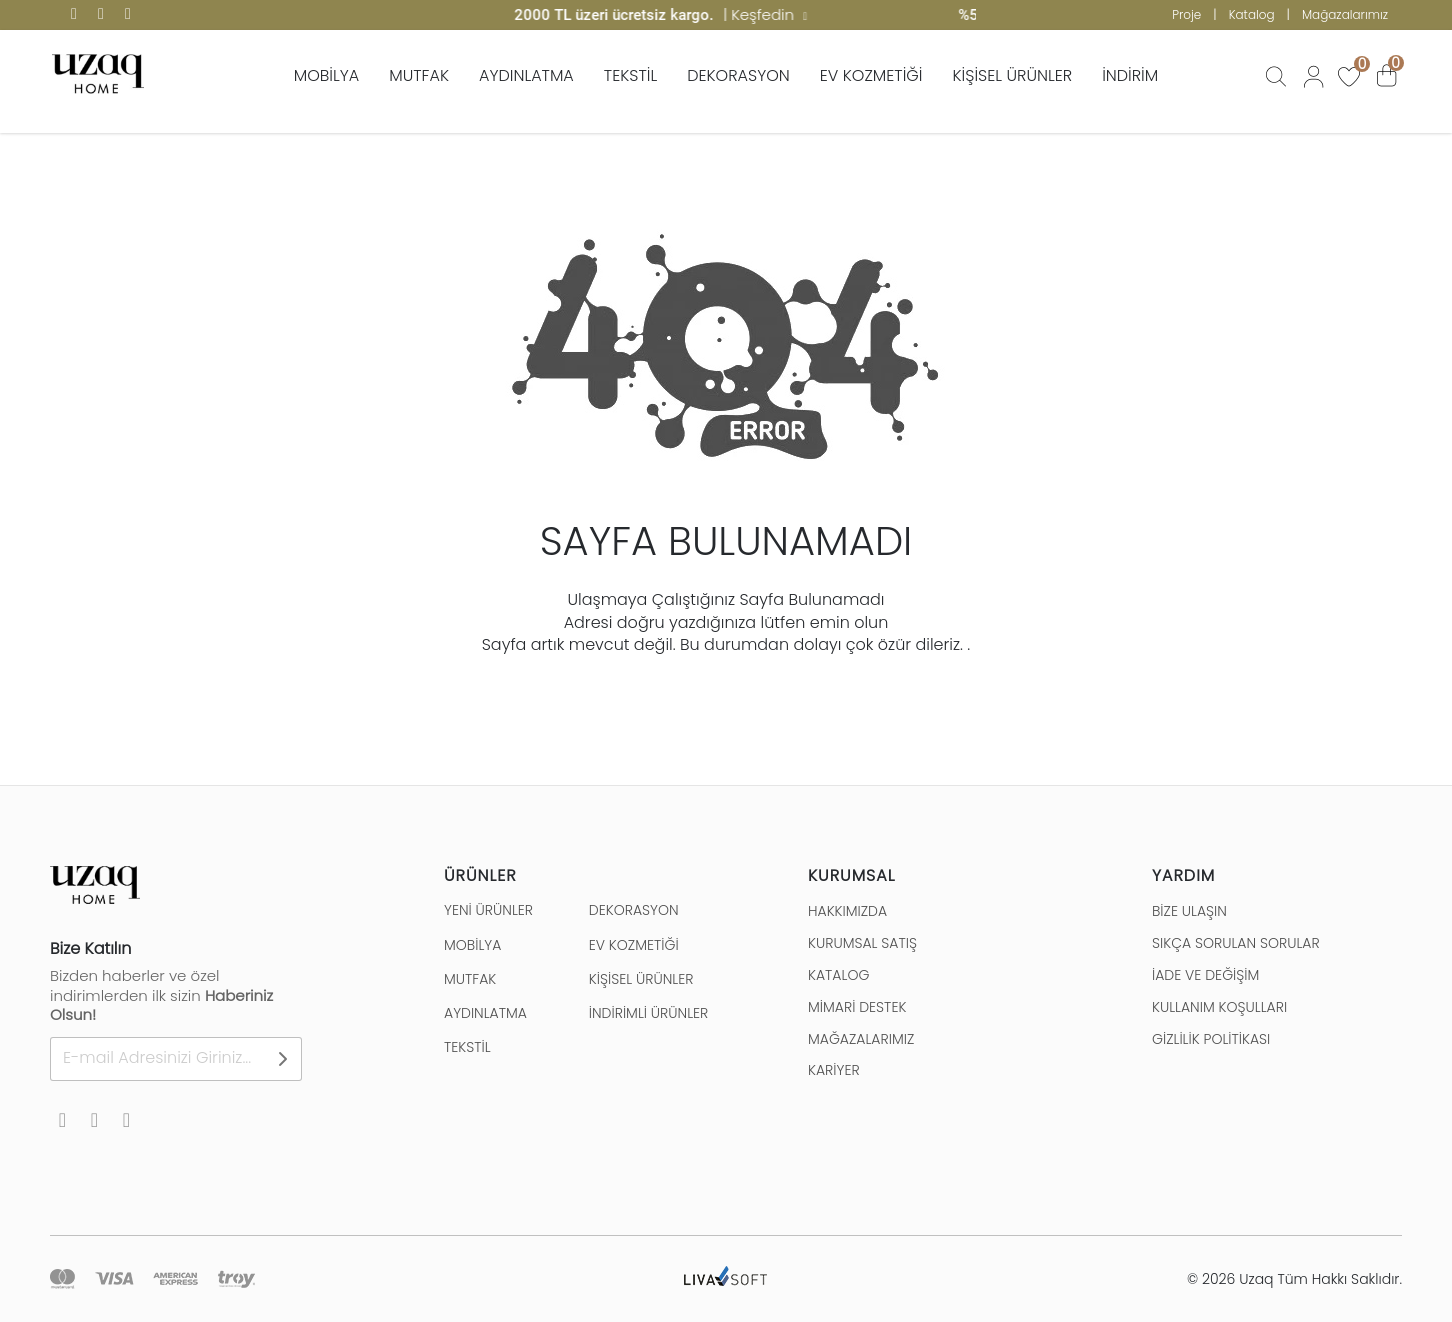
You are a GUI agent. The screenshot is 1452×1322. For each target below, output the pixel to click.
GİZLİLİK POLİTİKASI (1211, 1039)
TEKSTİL (630, 75)
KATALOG (838, 975)
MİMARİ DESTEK (857, 1007)
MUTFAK (419, 75)
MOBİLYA (327, 75)
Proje (1186, 14)
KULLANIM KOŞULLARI (1219, 1007)
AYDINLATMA (526, 75)
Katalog (1252, 14)
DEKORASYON (738, 75)
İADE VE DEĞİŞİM (1205, 975)
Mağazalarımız (1345, 14)
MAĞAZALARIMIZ (861, 1039)
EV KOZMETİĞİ (871, 75)
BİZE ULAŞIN (1189, 911)
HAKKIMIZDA (847, 911)
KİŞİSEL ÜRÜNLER (1013, 75)
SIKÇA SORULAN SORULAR (1236, 943)
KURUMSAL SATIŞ (862, 943)
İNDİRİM (1130, 75)
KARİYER (834, 1070)
